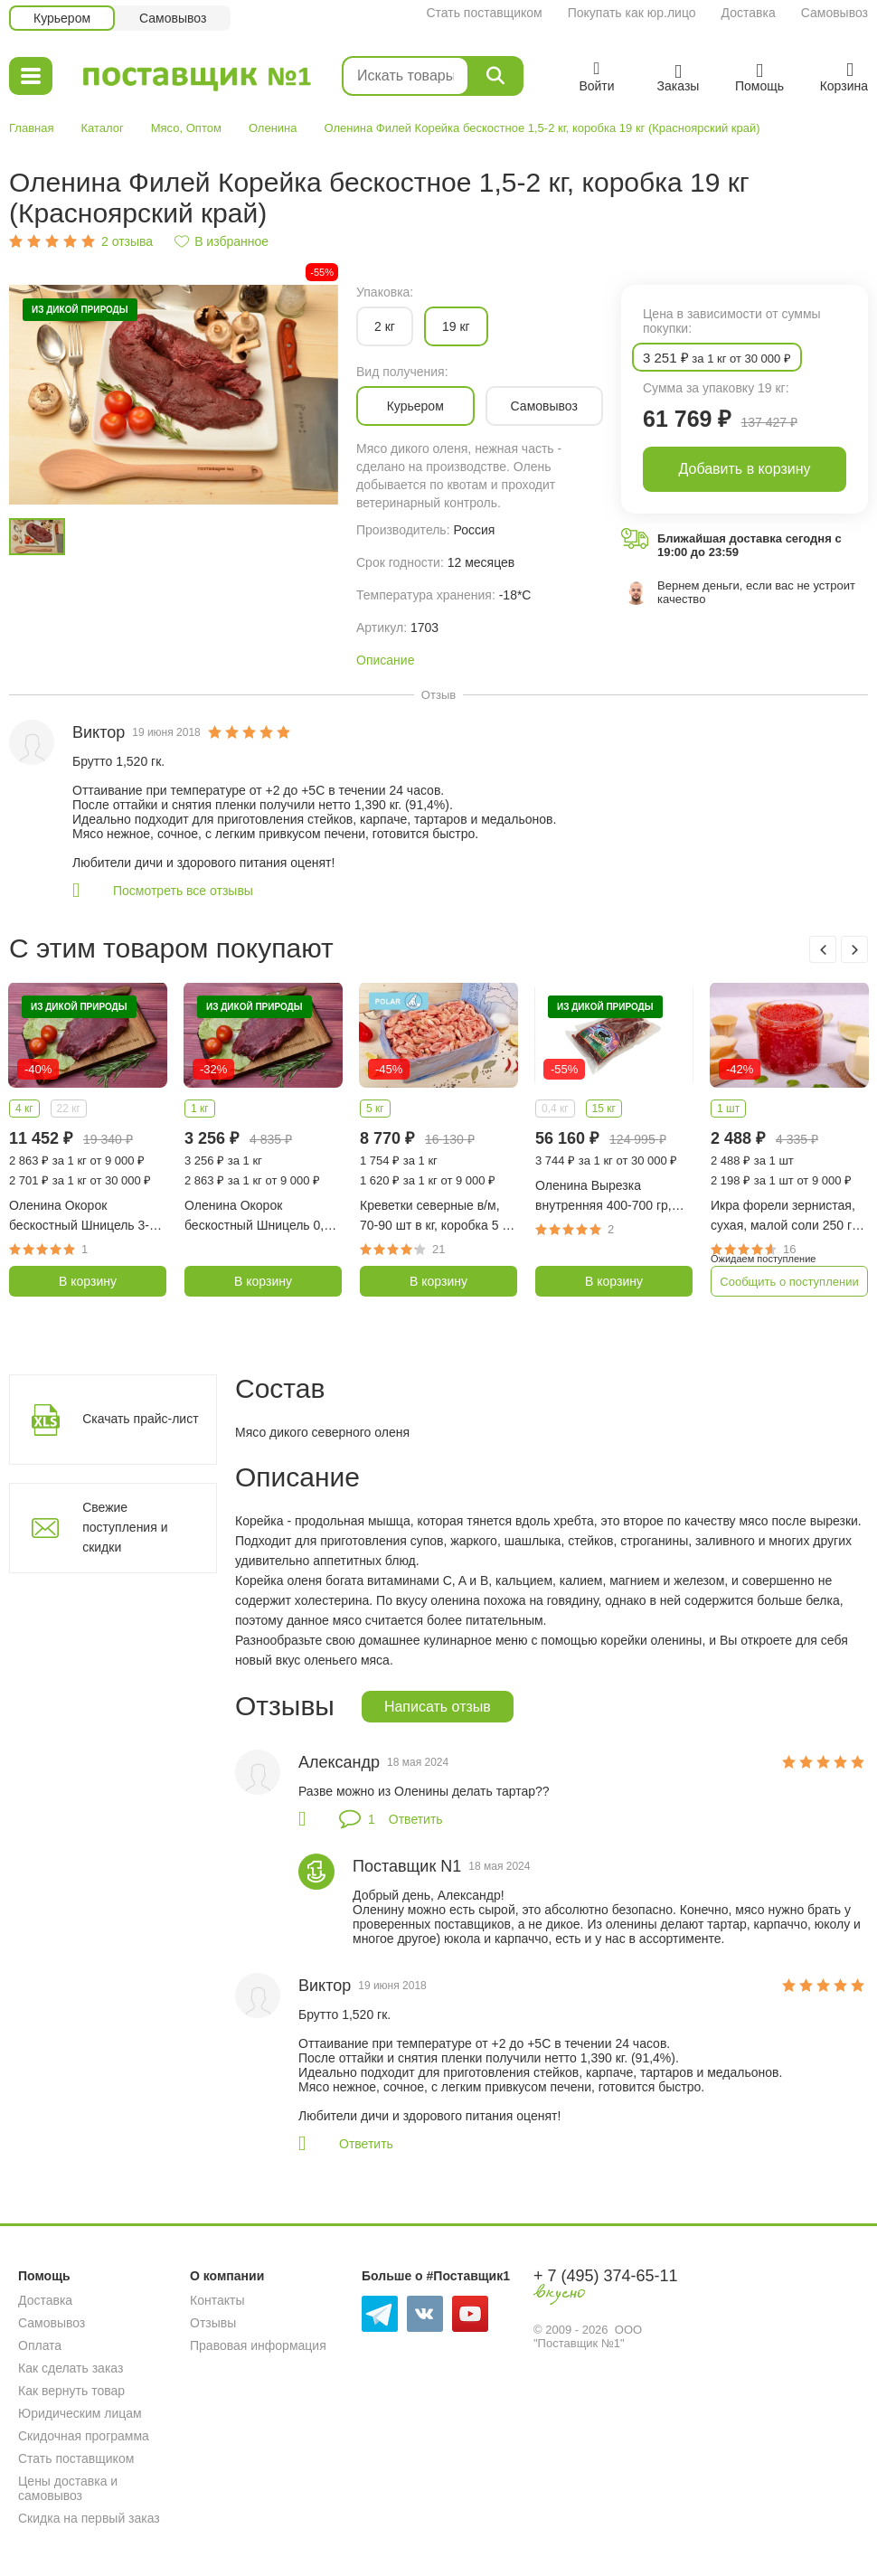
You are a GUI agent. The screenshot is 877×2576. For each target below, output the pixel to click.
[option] (173, 395)
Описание (385, 660)
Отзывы (213, 2323)
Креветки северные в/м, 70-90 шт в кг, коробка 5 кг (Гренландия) (436, 1216)
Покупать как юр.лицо (632, 12)
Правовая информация (258, 2345)
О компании (227, 2276)
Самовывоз (834, 12)
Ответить (416, 1819)
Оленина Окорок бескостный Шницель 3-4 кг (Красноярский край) (82, 1216)
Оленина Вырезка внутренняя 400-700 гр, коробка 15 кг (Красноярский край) (603, 1196)
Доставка (748, 12)
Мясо (165, 128)
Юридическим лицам (80, 2413)
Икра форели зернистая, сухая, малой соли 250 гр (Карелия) (785, 1216)
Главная (31, 128)
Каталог (101, 128)
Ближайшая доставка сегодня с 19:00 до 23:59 (749, 545)
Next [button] (854, 949)
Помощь (44, 2276)
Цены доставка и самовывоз (68, 2488)
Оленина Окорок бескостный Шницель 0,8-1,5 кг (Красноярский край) (262, 1216)
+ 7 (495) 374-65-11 (605, 2276)
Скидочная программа (83, 2436)
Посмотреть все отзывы (183, 890)
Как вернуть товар (71, 2390)
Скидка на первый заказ (89, 2518)
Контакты (217, 2300)
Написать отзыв (437, 1706)
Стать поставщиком (484, 12)
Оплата (39, 2345)
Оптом (204, 128)
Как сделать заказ (70, 2368)
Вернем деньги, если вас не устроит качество (756, 592)
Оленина (273, 128)
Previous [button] (822, 949)
